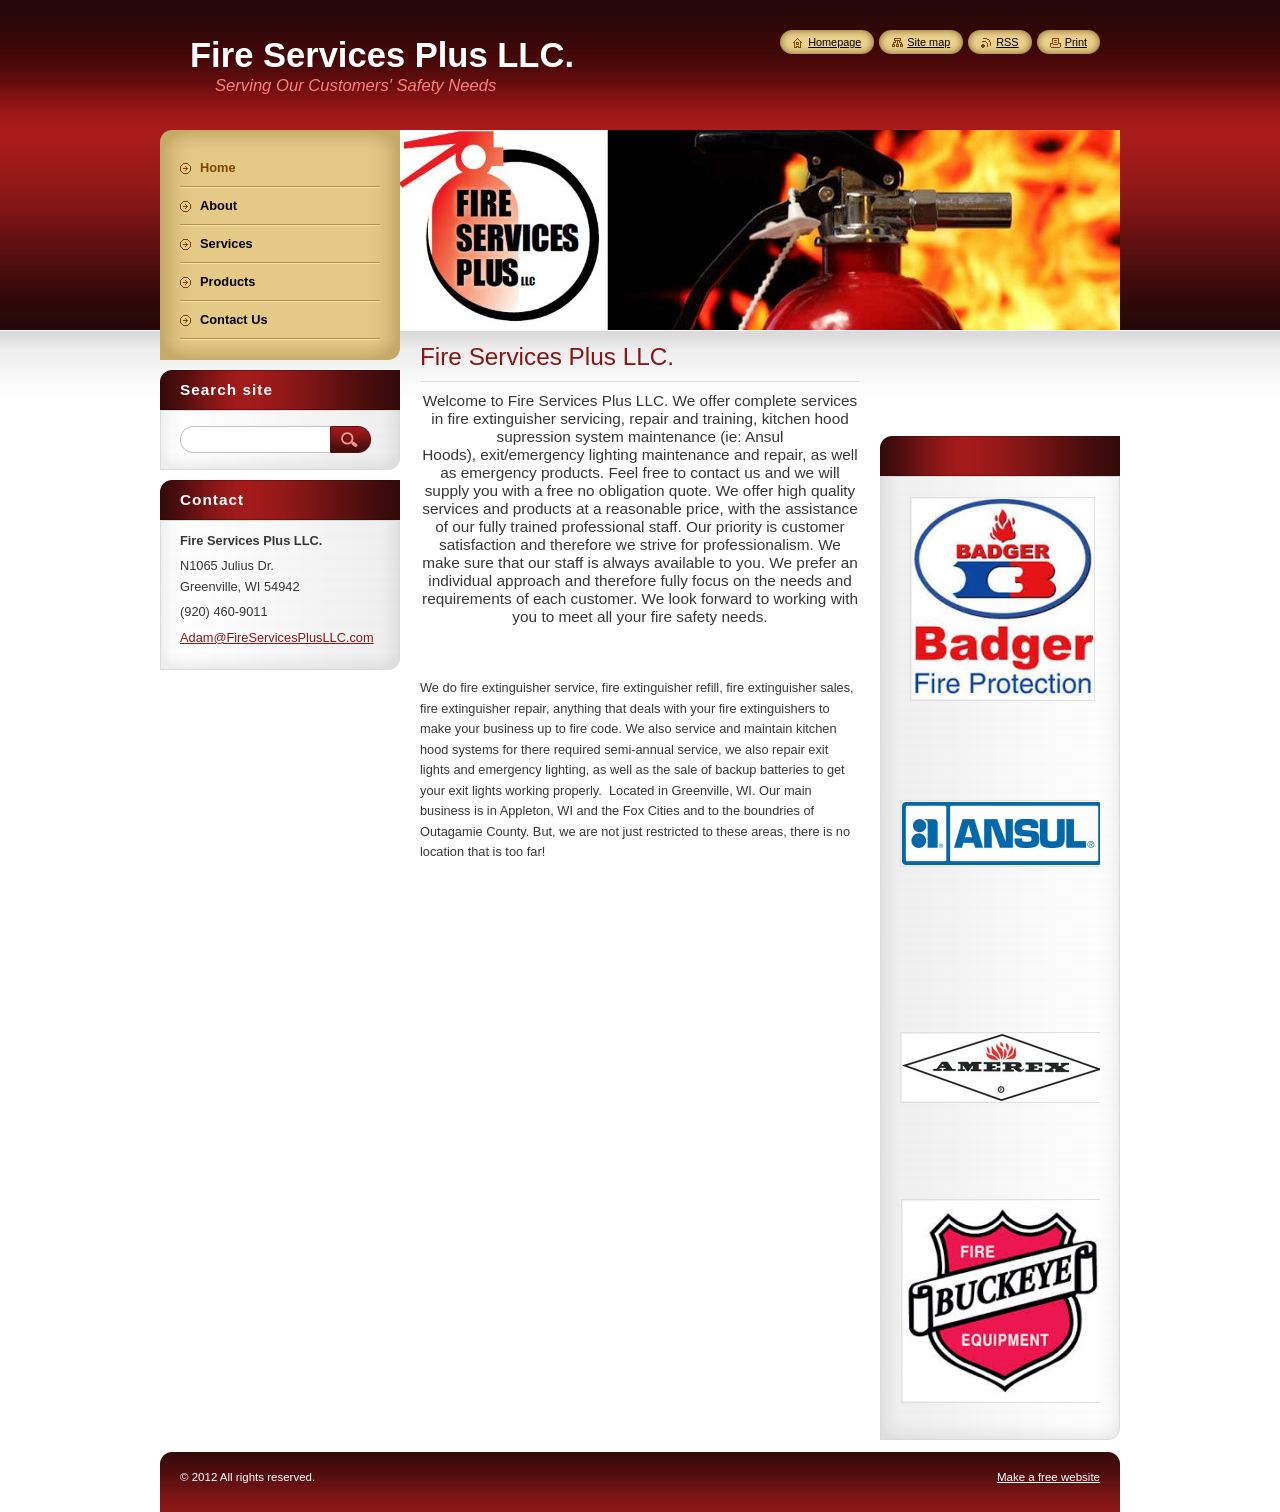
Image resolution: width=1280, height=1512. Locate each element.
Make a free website (1048, 1477)
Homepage (834, 42)
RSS (1007, 42)
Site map (928, 42)
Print (1076, 42)
